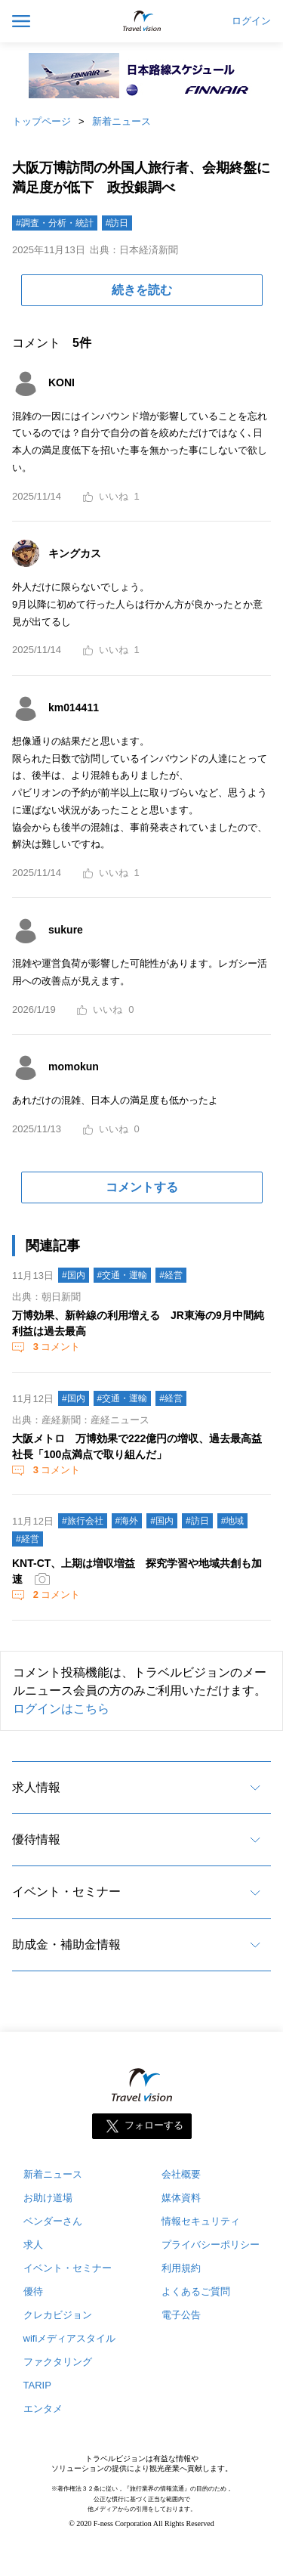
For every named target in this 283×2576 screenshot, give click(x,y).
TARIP (37, 2385)
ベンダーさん (52, 2221)
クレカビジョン (57, 2315)
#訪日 (117, 223)
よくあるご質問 (195, 2291)
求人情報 (36, 1787)
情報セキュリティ (200, 2221)
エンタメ (43, 2408)
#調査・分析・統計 (55, 223)
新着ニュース (121, 121)
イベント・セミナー (66, 1891)
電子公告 (181, 2315)
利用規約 (181, 2268)
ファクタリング (57, 2361)
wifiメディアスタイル (69, 2338)
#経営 (171, 1275)
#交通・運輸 (122, 1275)
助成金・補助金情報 (66, 1944)
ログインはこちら (61, 1708)
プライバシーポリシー (210, 2244)
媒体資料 (181, 2197)
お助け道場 (47, 2197)
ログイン (251, 21)
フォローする (154, 2126)
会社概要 (181, 2174)
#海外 (127, 1521)
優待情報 (36, 1839)
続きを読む (142, 289)
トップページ (41, 121)
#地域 (233, 1521)
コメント (55, 1346)
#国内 (73, 1275)
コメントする (142, 1187)
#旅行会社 (82, 1521)
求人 (33, 2244)
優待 (33, 2291)
